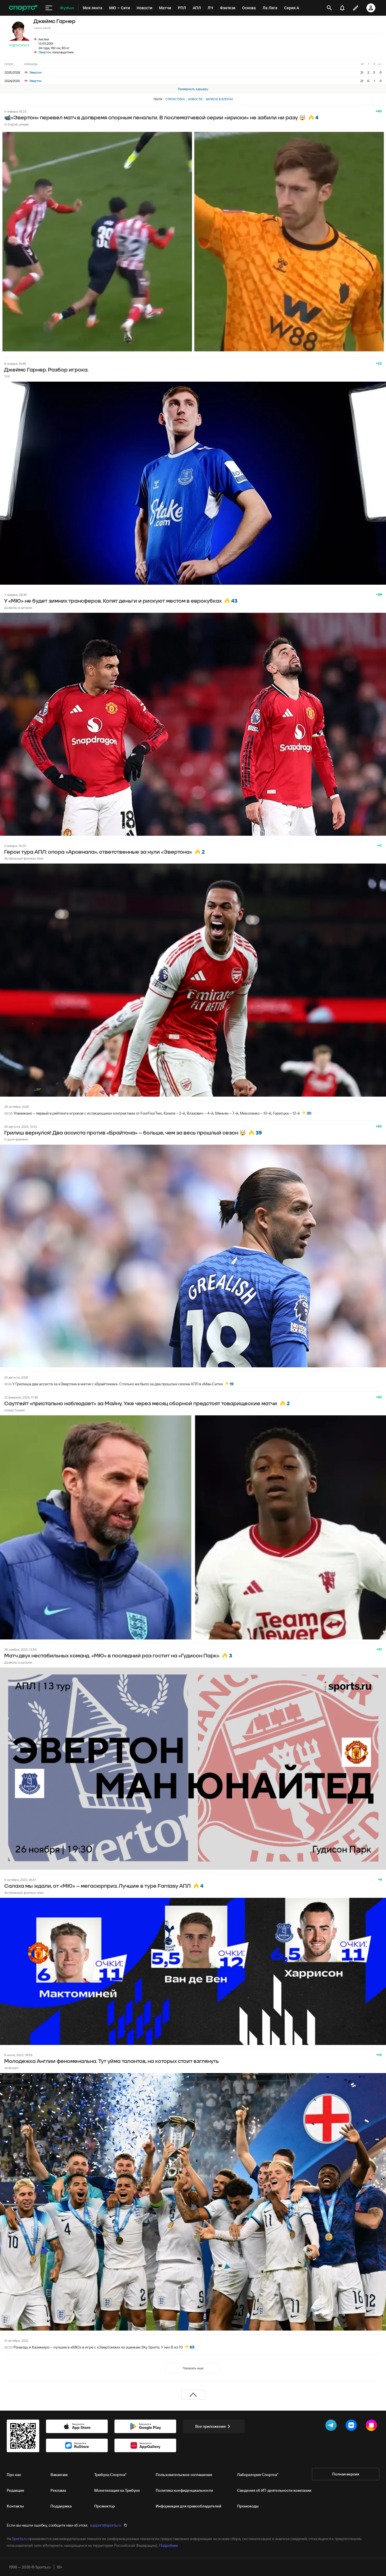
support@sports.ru (105, 2525)
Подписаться (19, 45)
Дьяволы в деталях (18, 607)
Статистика (175, 99)
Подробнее (168, 2545)
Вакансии (59, 2474)
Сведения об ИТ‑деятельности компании (274, 2490)
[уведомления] (342, 8)
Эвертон (44, 52)
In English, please (16, 124)
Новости (195, 99)
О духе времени (16, 1139)
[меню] (49, 8)
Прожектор (104, 2506)
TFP (7, 376)
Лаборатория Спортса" (257, 2474)
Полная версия (345, 2474)
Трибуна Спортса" (110, 2474)
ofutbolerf (11, 2068)
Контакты (15, 2506)
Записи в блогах (219, 99)
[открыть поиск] (329, 8)
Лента (157, 99)
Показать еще (193, 2368)
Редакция (15, 2490)
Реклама (58, 2490)
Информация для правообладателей (188, 2506)
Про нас (14, 2474)
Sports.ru (19, 2538)
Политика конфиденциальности (184, 2490)
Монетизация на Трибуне (117, 2490)
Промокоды (248, 2506)
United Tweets (14, 1410)
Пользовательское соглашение (184, 2474)
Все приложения (213, 2426)
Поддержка (61, 2506)
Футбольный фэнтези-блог (24, 858)
